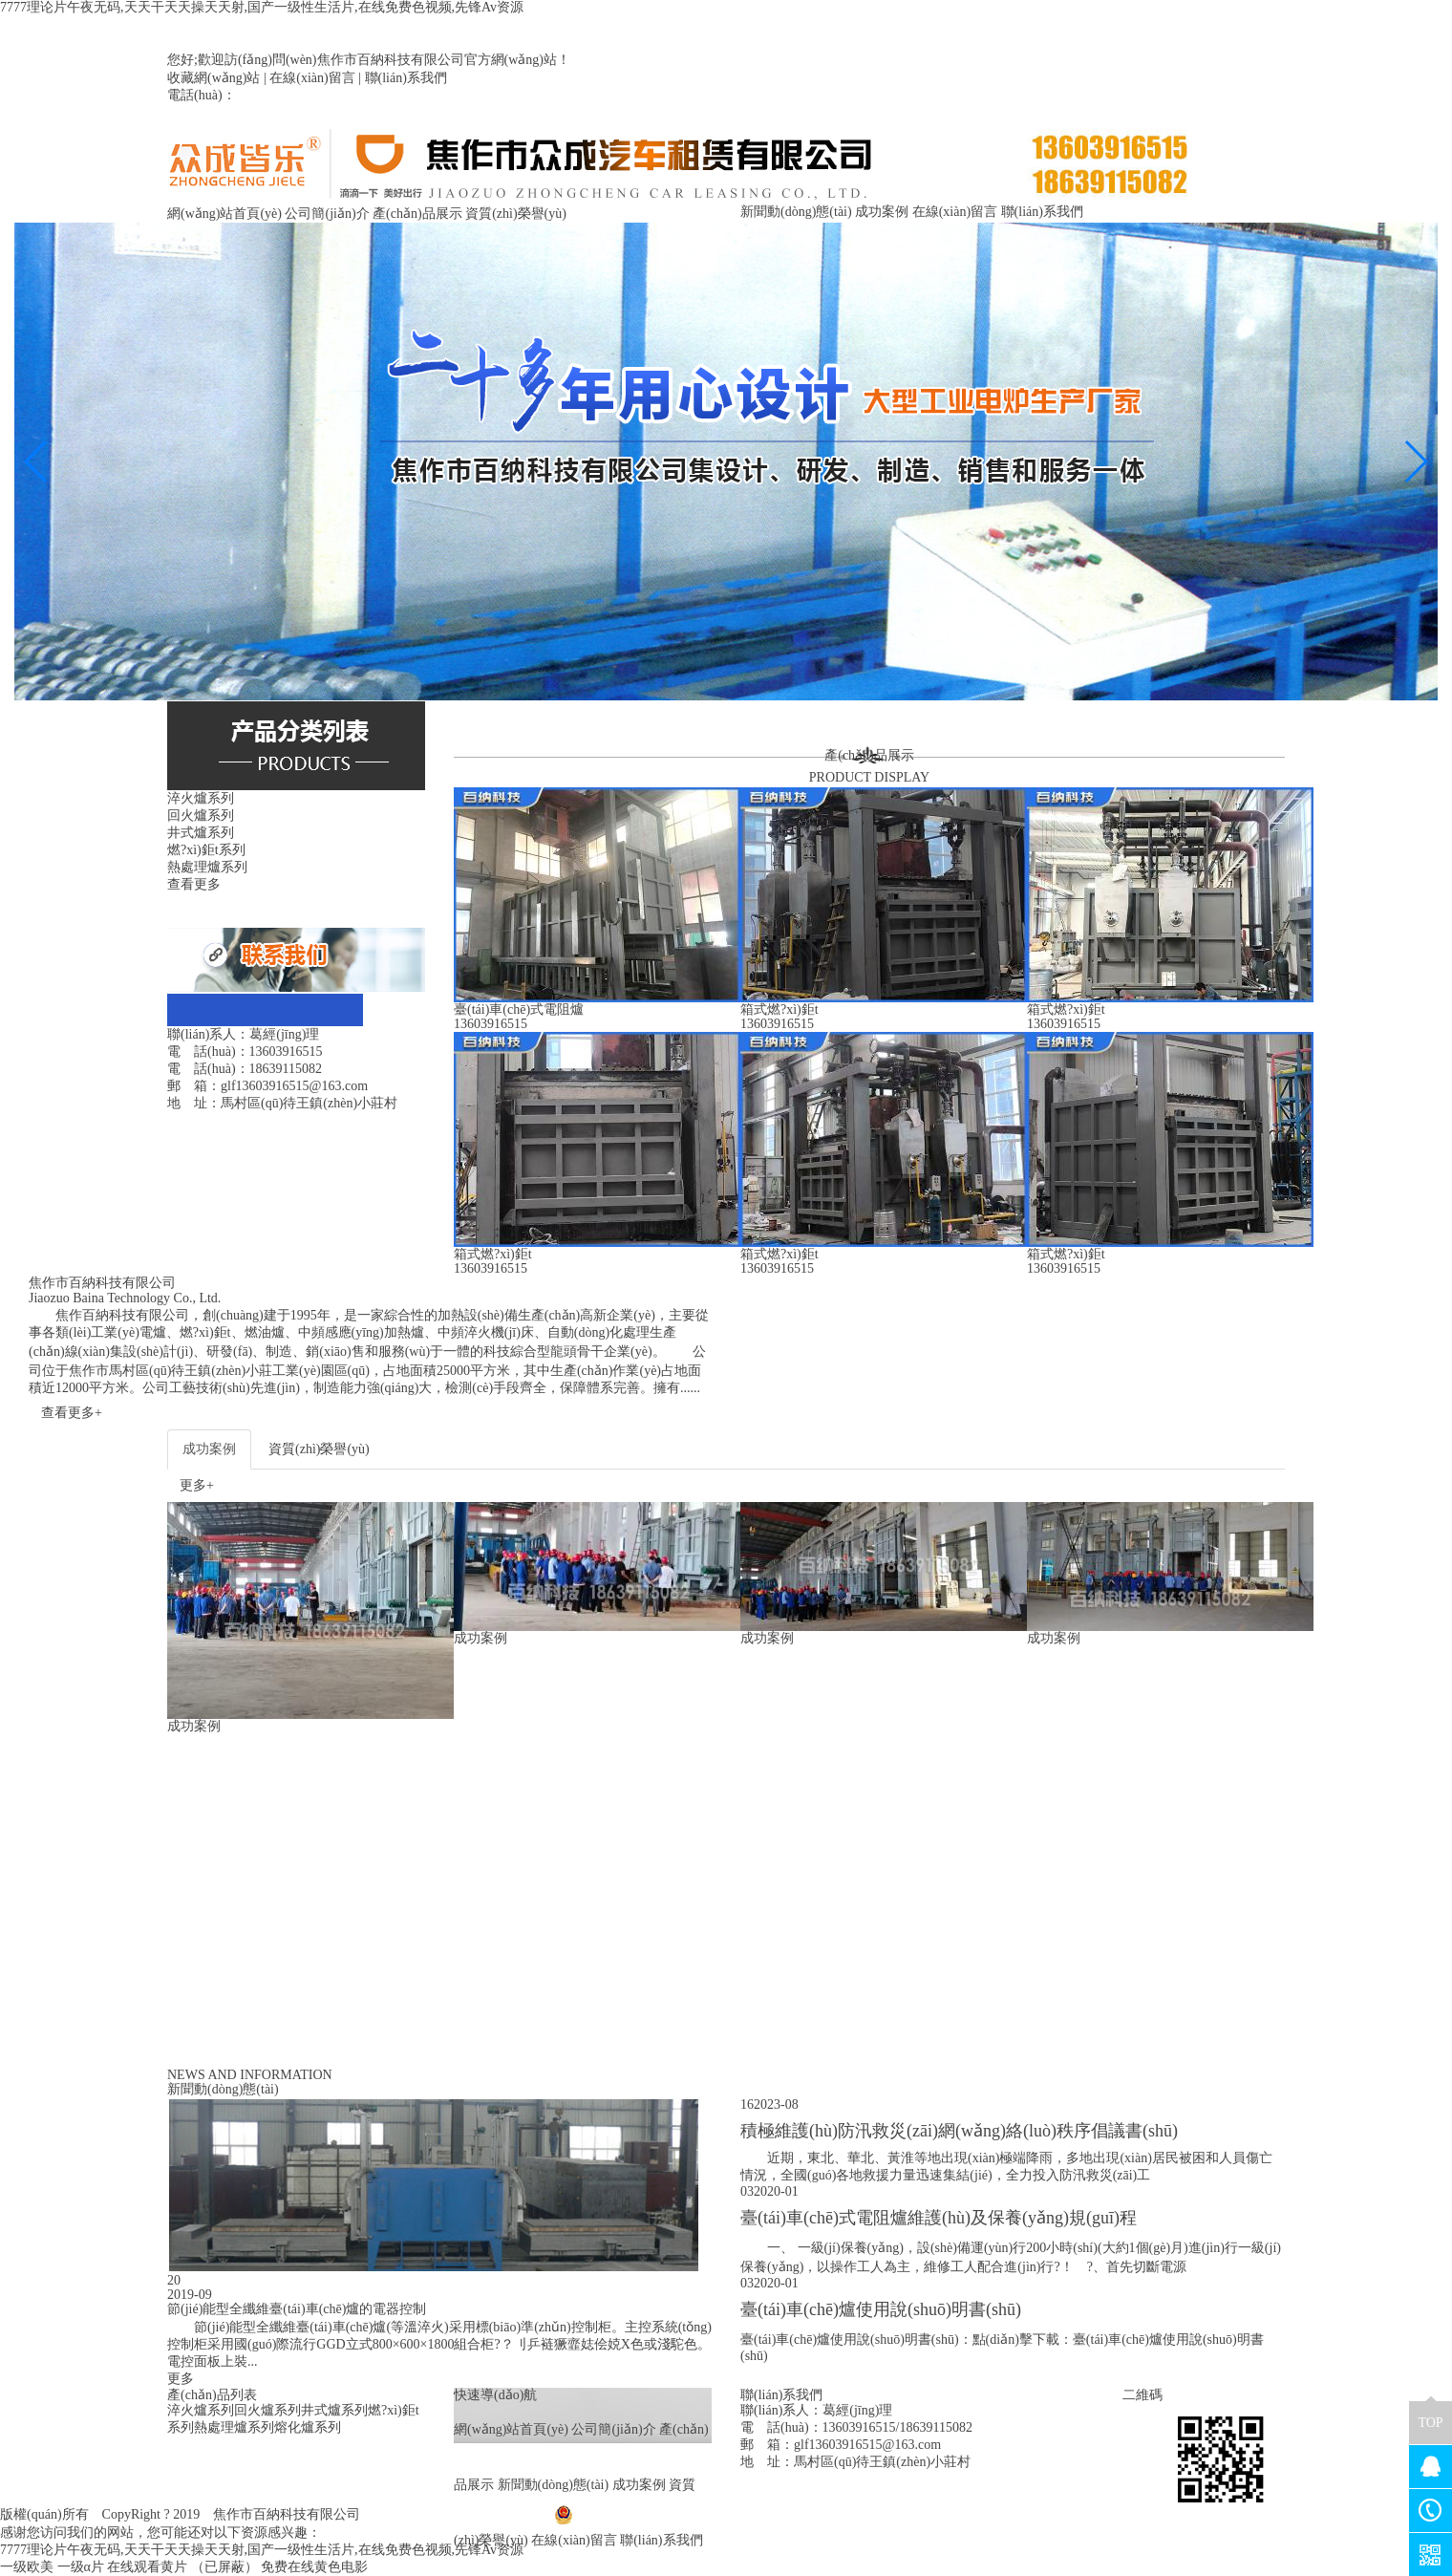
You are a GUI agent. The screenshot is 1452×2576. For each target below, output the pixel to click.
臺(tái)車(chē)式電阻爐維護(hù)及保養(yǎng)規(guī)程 (938, 2217)
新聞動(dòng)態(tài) (796, 211)
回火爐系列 (267, 2410)
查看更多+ (71, 1413)
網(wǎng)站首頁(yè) (224, 213)
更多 (180, 2379)
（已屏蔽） (224, 2567)
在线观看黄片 (147, 2567)
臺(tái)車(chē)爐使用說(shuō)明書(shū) (880, 2309)
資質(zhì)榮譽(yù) (515, 213)
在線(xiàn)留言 (311, 78)
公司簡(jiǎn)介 (327, 213)
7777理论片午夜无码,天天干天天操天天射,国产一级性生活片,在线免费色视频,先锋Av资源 (261, 7)
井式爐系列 (334, 2410)
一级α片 (80, 2567)
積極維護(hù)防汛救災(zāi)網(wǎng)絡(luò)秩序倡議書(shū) (959, 2130)
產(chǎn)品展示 (417, 213)
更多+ (197, 1485)
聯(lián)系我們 (406, 78)
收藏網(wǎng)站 (213, 78)
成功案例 (881, 211)
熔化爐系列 (307, 2427)
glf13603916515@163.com (867, 2444)
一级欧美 (26, 2567)
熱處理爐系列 (234, 2427)
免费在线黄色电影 (314, 2567)
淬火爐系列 (200, 2410)
